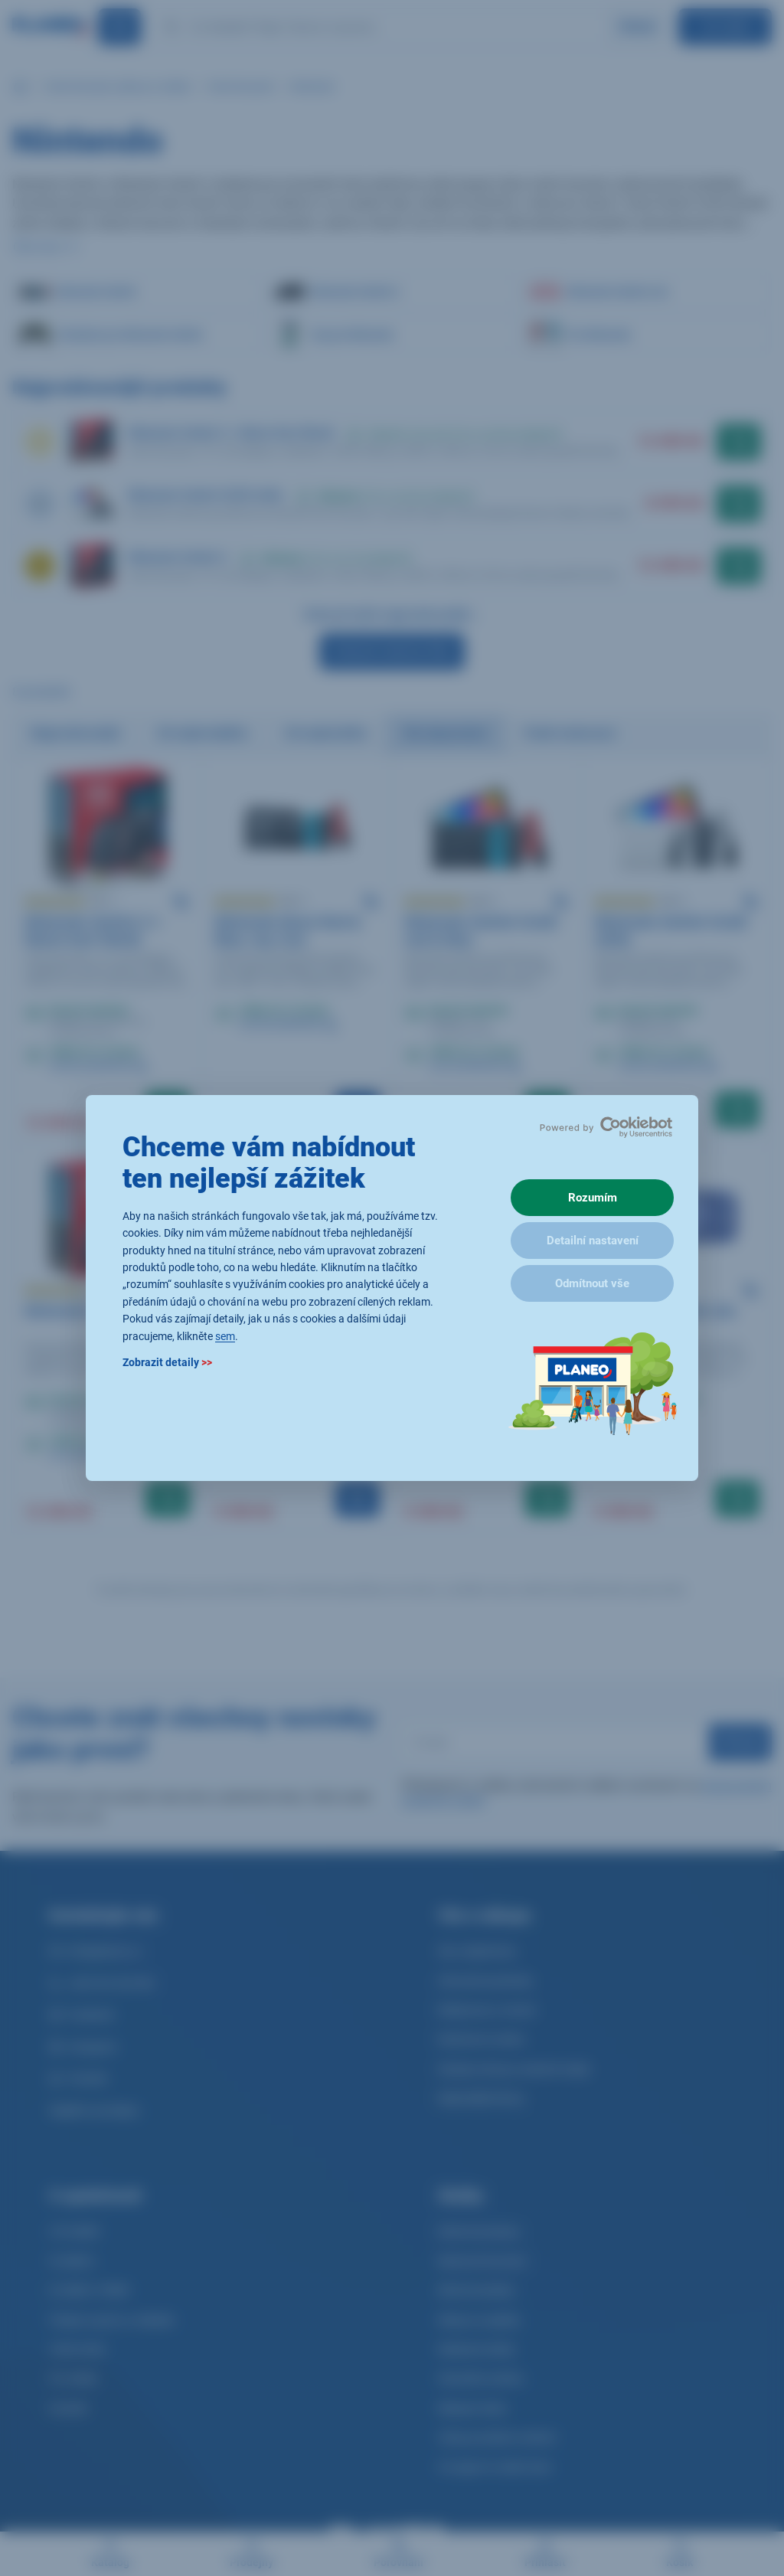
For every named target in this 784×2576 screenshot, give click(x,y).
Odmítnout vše (592, 1283)
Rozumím (592, 1198)
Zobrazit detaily (167, 1362)
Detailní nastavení (593, 1240)
